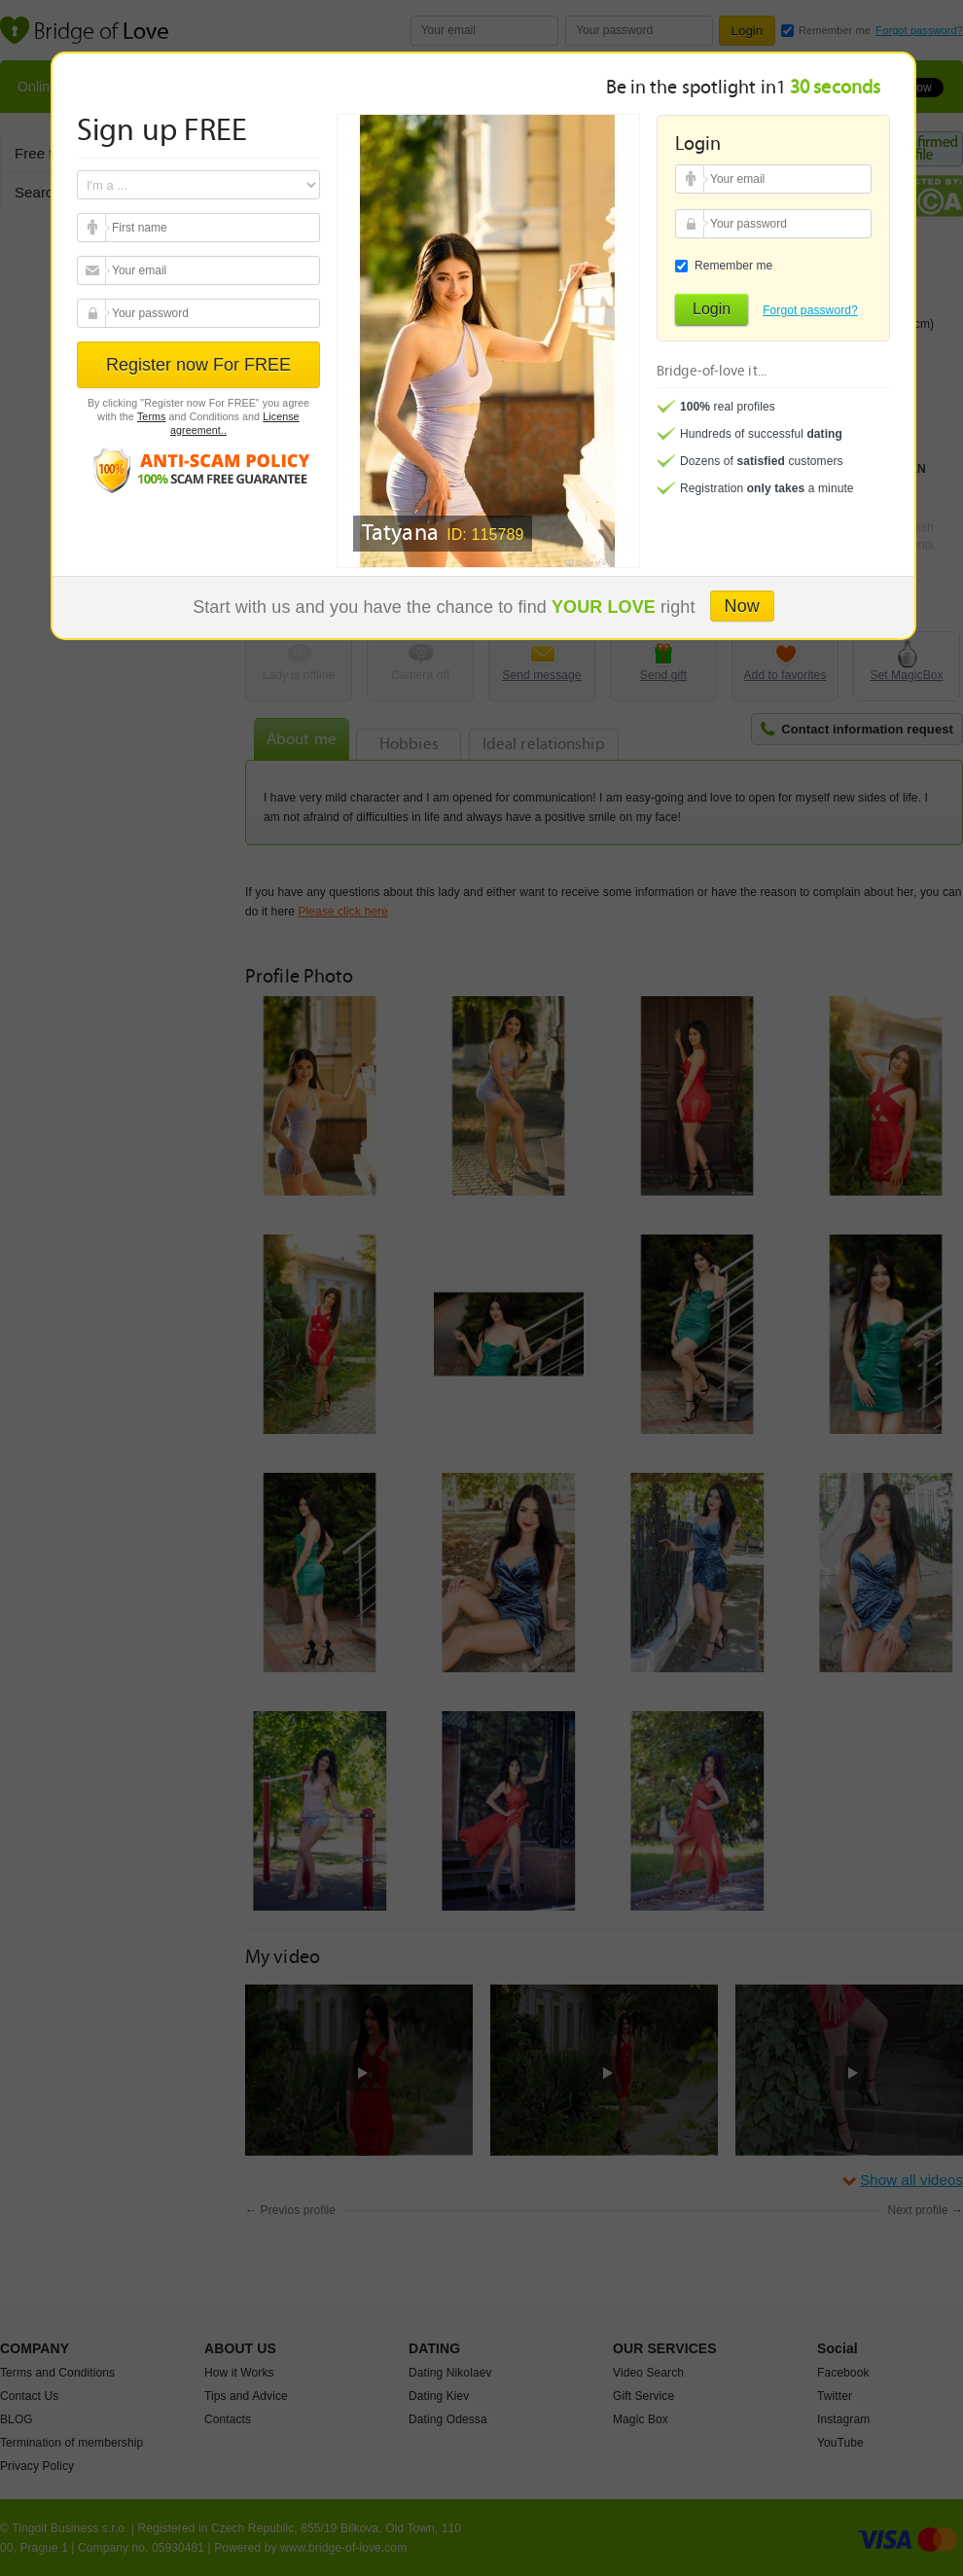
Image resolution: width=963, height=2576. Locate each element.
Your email (94, 227)
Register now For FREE (198, 365)
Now (742, 606)
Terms (151, 416)
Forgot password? (810, 310)
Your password (94, 313)
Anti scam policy (198, 469)
